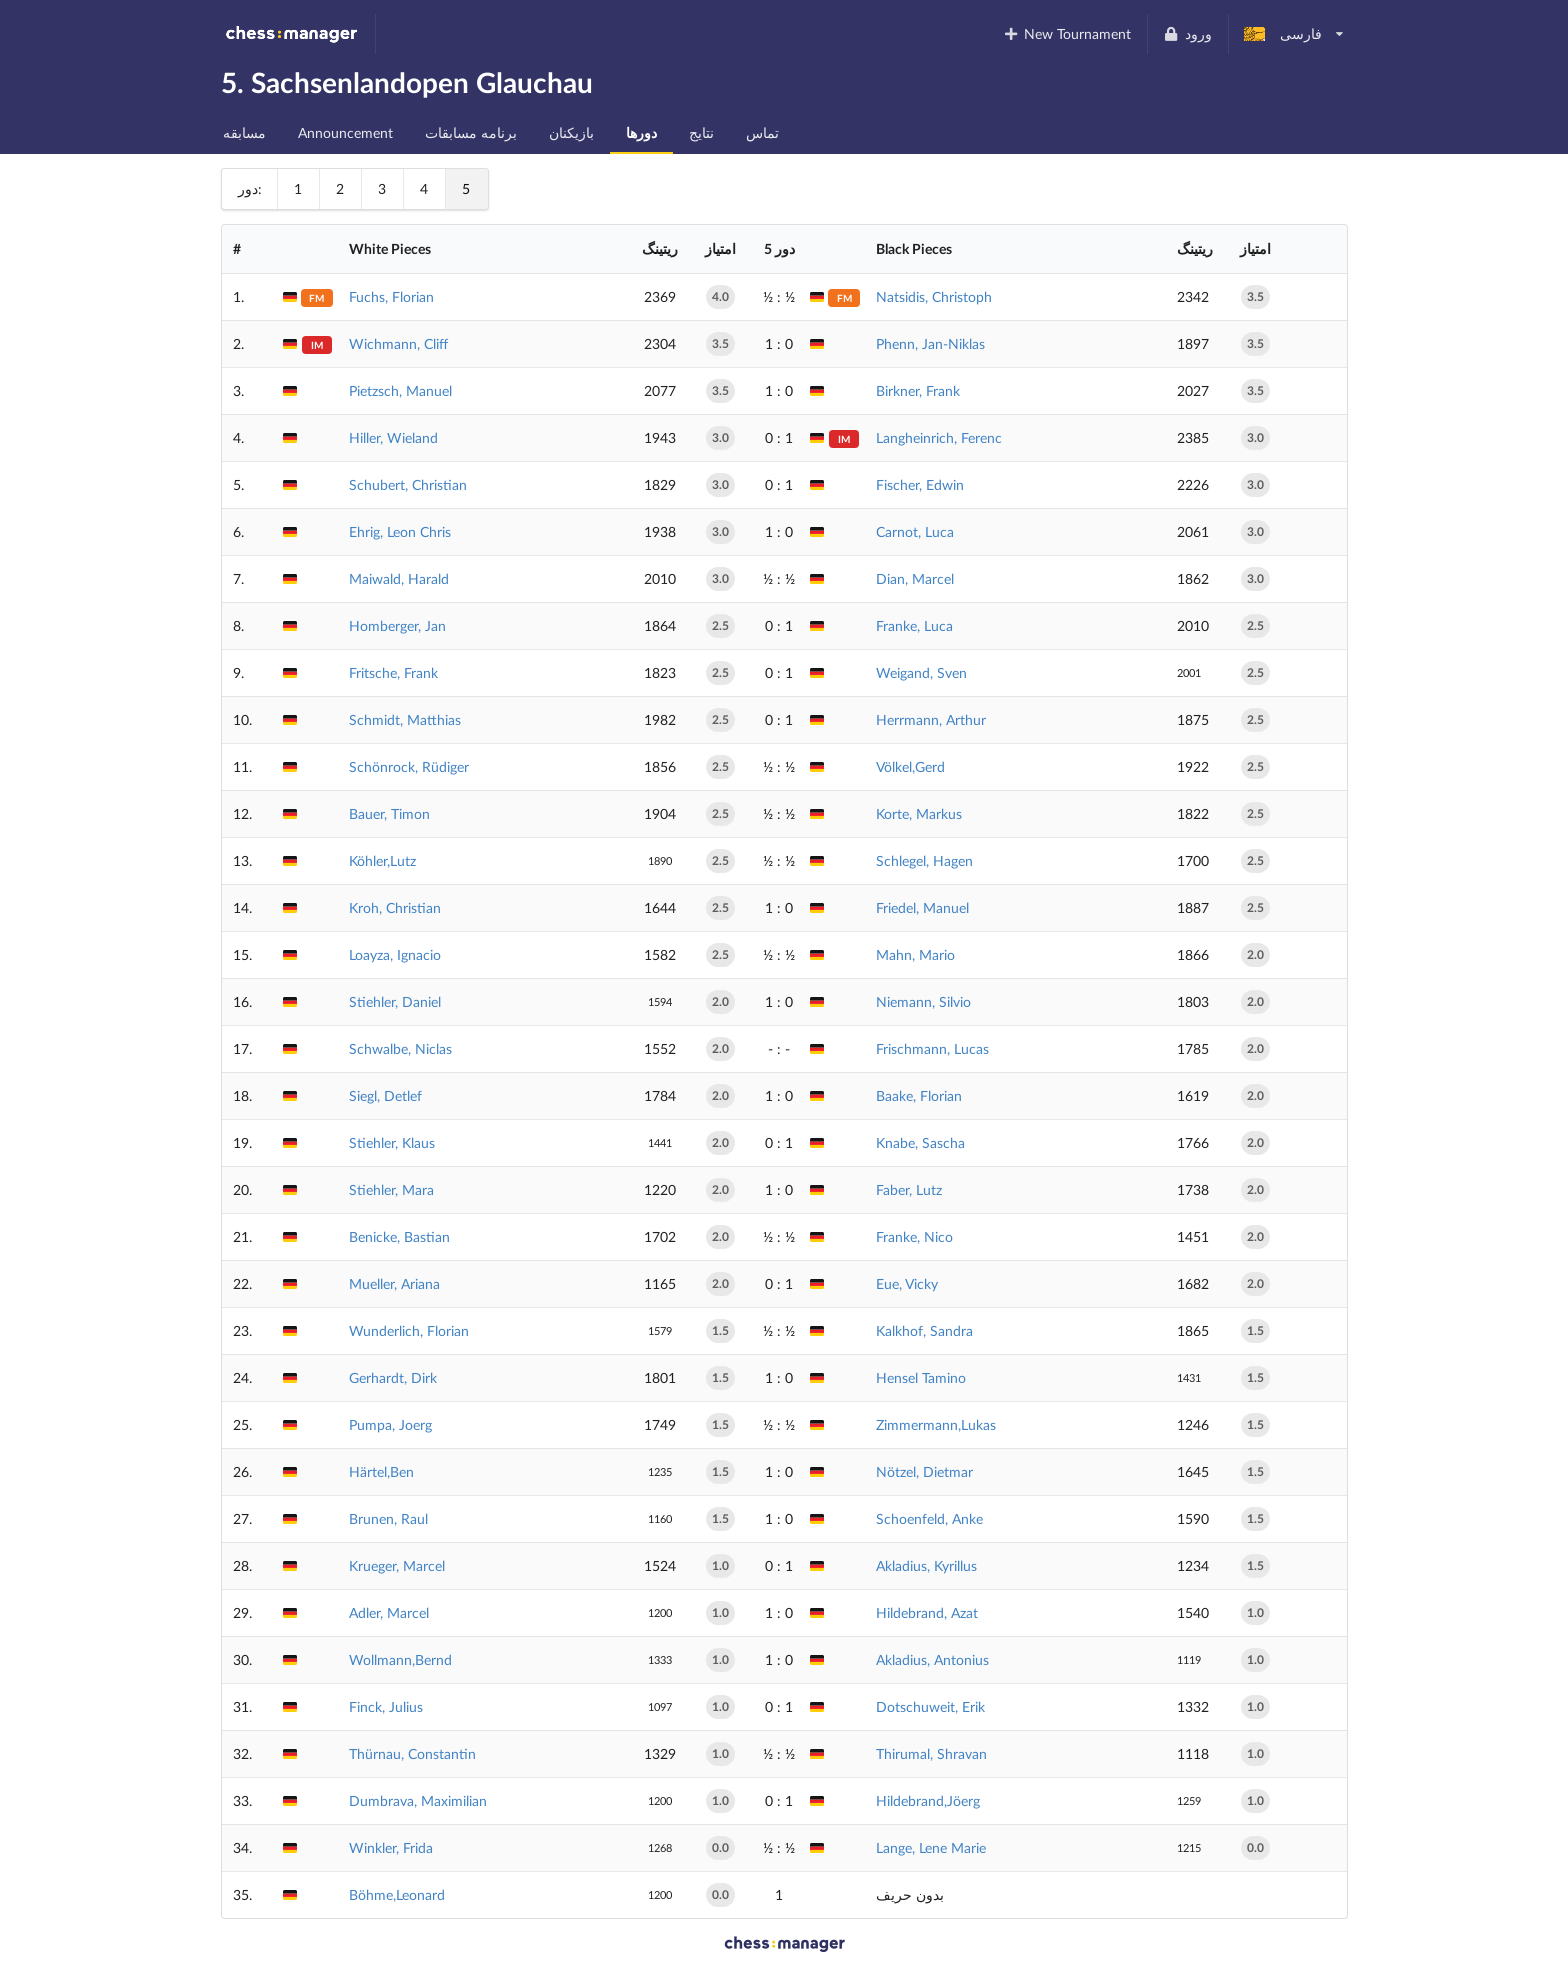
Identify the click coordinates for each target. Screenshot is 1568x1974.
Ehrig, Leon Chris (400, 531)
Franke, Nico (914, 1236)
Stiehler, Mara (391, 1189)
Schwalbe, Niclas (400, 1048)
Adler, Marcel (389, 1612)
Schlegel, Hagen (924, 860)
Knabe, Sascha (920, 1142)
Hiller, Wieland (393, 437)
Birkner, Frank (918, 390)
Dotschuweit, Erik (930, 1706)
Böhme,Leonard (397, 1894)
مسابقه (244, 132)
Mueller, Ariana (394, 1283)
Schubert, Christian (408, 484)
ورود (1187, 33)
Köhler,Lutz (382, 860)
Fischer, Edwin (920, 484)
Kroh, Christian (395, 907)
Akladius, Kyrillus (926, 1565)
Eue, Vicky (907, 1283)
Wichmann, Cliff (398, 343)
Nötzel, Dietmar (924, 1471)
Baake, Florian (919, 1095)
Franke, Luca (914, 625)
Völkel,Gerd (910, 766)
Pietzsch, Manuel (400, 390)
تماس (762, 132)
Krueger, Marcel (397, 1565)
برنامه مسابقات (471, 132)
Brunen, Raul (388, 1518)
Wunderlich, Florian (409, 1330)
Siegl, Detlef (385, 1095)
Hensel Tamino (921, 1377)
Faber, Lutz (909, 1189)
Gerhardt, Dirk (393, 1377)
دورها (641, 132)
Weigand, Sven (921, 672)
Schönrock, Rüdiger (409, 766)
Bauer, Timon (389, 813)
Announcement (345, 132)
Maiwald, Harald (399, 578)
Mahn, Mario (915, 954)
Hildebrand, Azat (927, 1612)
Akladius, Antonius (932, 1659)
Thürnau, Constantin (412, 1753)
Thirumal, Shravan (931, 1753)
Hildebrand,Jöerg (928, 1800)
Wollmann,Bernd (400, 1659)
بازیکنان (571, 132)
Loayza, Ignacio (395, 954)
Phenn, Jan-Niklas (930, 343)
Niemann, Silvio (923, 1001)
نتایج (701, 132)
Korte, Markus (919, 813)
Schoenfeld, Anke (929, 1518)
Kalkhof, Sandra (924, 1330)
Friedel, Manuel (922, 907)
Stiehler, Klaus (392, 1142)
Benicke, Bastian (399, 1236)
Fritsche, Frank (393, 672)
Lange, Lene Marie (931, 1847)
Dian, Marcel (915, 578)
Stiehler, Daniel (395, 1001)
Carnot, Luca (915, 531)
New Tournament (1066, 33)
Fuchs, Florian (391, 296)
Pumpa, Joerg (390, 1424)
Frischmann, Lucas (932, 1048)
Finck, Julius (386, 1706)
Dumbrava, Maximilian (418, 1800)
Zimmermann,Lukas (936, 1424)
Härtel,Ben (381, 1471)
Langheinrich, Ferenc (939, 437)
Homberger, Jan (397, 625)
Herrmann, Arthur (931, 719)
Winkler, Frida (391, 1847)
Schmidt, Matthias (405, 719)
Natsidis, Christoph (934, 296)
